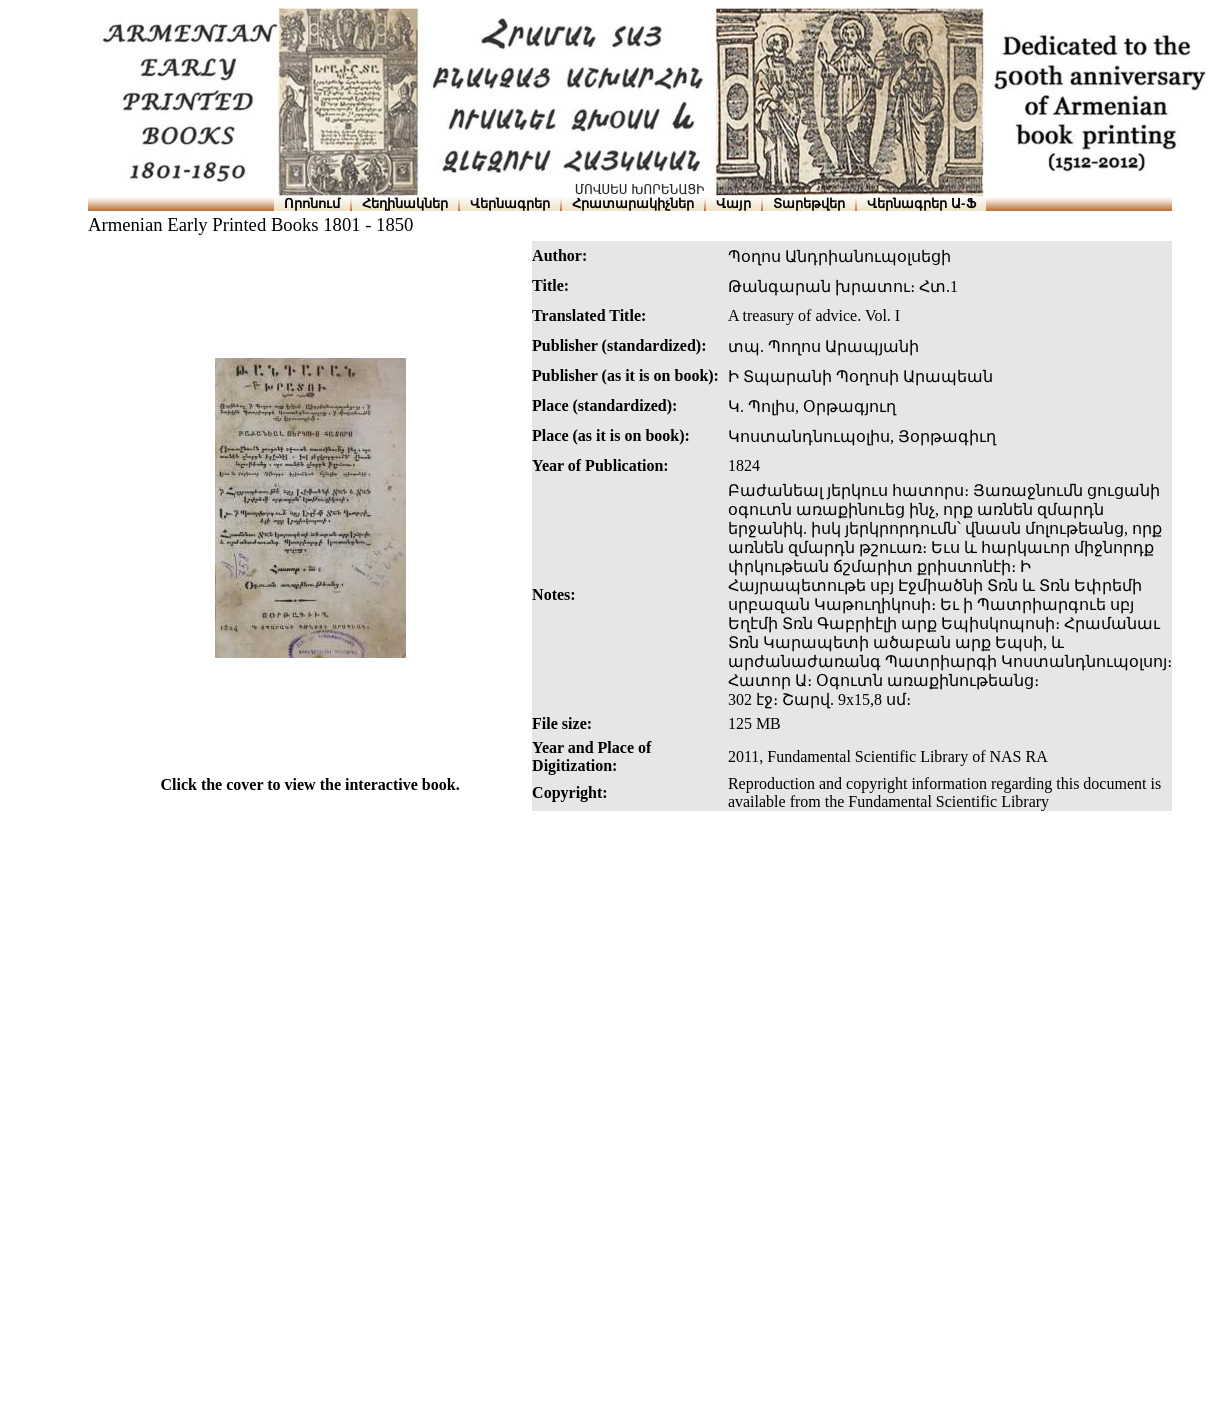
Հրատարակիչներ (633, 203)
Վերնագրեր (510, 203)
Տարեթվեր (809, 203)
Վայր (733, 203)
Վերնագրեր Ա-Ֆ (921, 203)
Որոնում (312, 203)
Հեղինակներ (405, 203)
